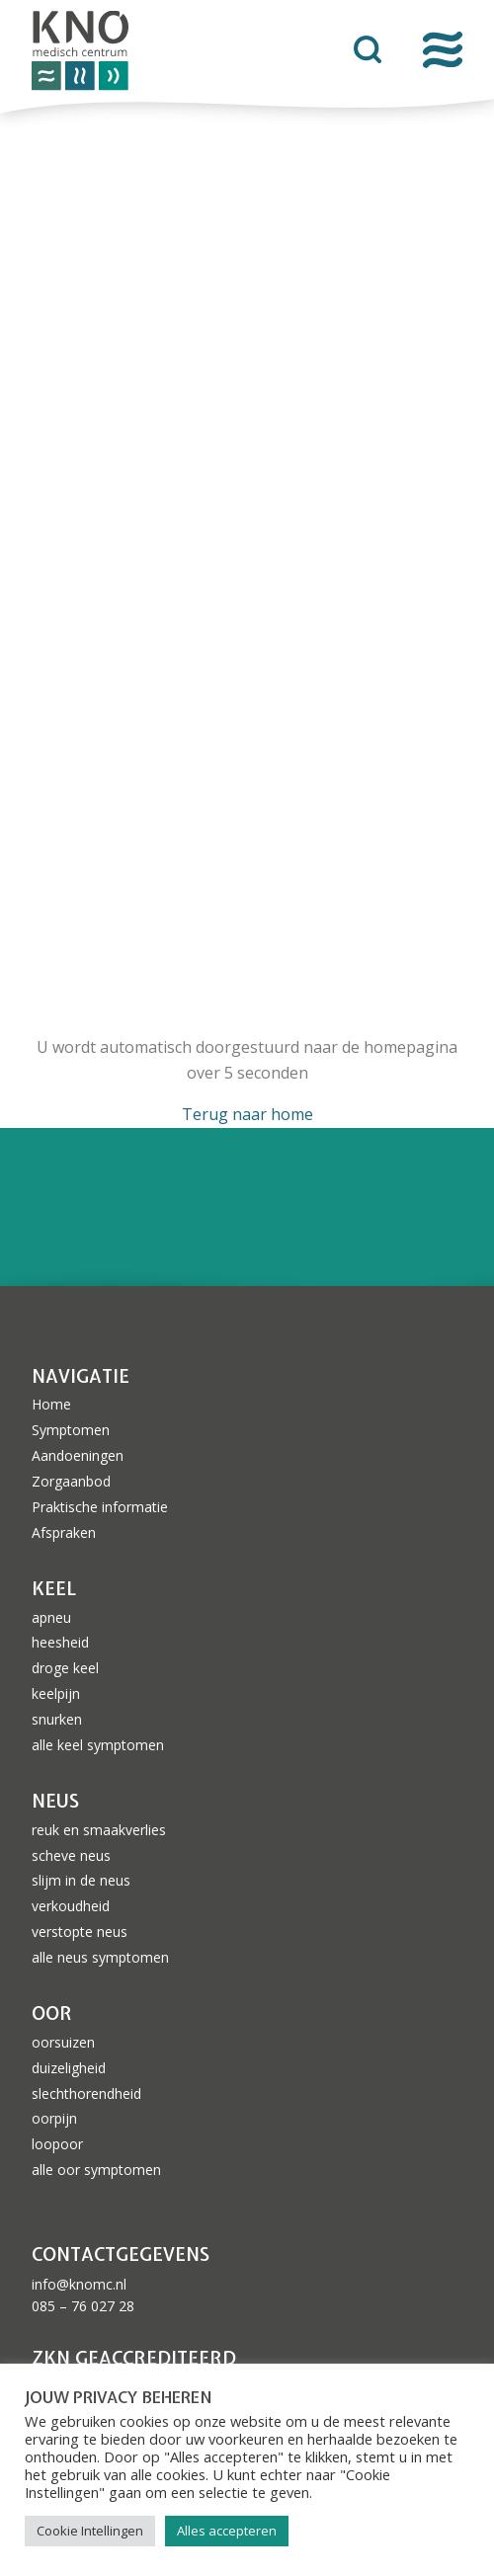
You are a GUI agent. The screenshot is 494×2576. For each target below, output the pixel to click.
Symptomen (71, 1429)
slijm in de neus (81, 1880)
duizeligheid (69, 2067)
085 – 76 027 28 (83, 2305)
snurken (57, 1719)
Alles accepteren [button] (227, 2530)
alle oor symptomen (96, 2169)
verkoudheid (71, 1905)
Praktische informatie (100, 1506)
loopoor (57, 2143)
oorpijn (54, 2118)
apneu (51, 1617)
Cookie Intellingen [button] (90, 2530)
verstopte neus (79, 1931)
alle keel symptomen (98, 1744)
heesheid (60, 1642)
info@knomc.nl (79, 2284)
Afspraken (64, 1532)
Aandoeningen (78, 1455)
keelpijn (56, 1693)
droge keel (65, 1667)
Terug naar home (247, 1114)
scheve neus (71, 1855)
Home (51, 1404)
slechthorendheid (86, 2093)
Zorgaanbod (71, 1481)
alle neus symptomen (100, 1957)
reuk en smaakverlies (99, 1829)
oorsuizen (63, 2042)
